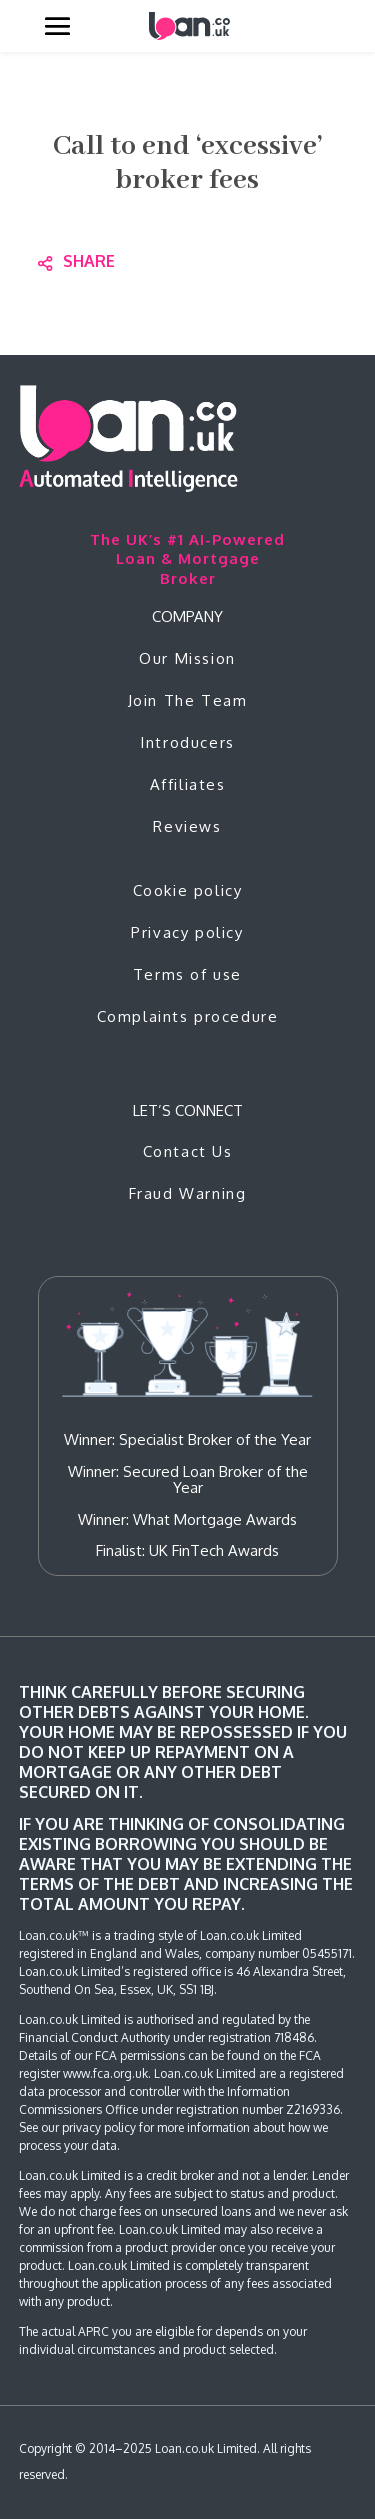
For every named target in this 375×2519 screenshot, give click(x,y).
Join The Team (188, 700)
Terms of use (187, 974)
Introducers (187, 742)
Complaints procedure (188, 1016)
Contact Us (188, 1151)
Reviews (187, 826)
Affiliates (188, 784)
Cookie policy (188, 890)
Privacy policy (187, 932)
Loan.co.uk (184, 2448)
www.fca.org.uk (105, 2073)
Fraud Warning (188, 1193)
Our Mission (187, 658)
